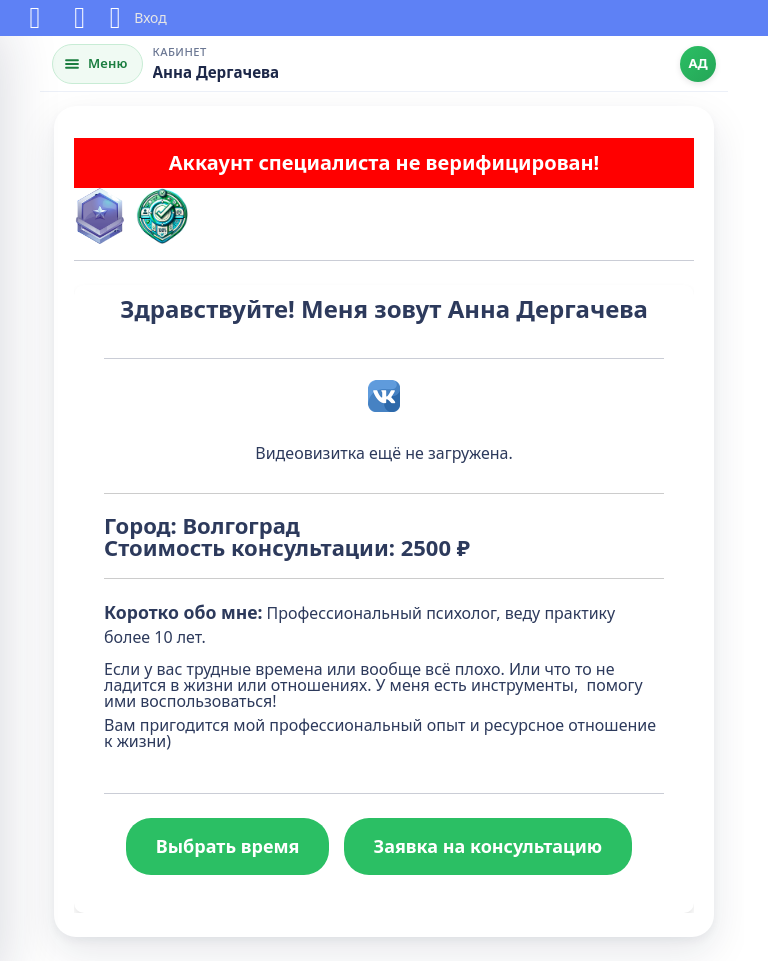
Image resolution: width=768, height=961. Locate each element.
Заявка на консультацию (488, 846)
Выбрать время (228, 846)
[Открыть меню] (97, 64)
